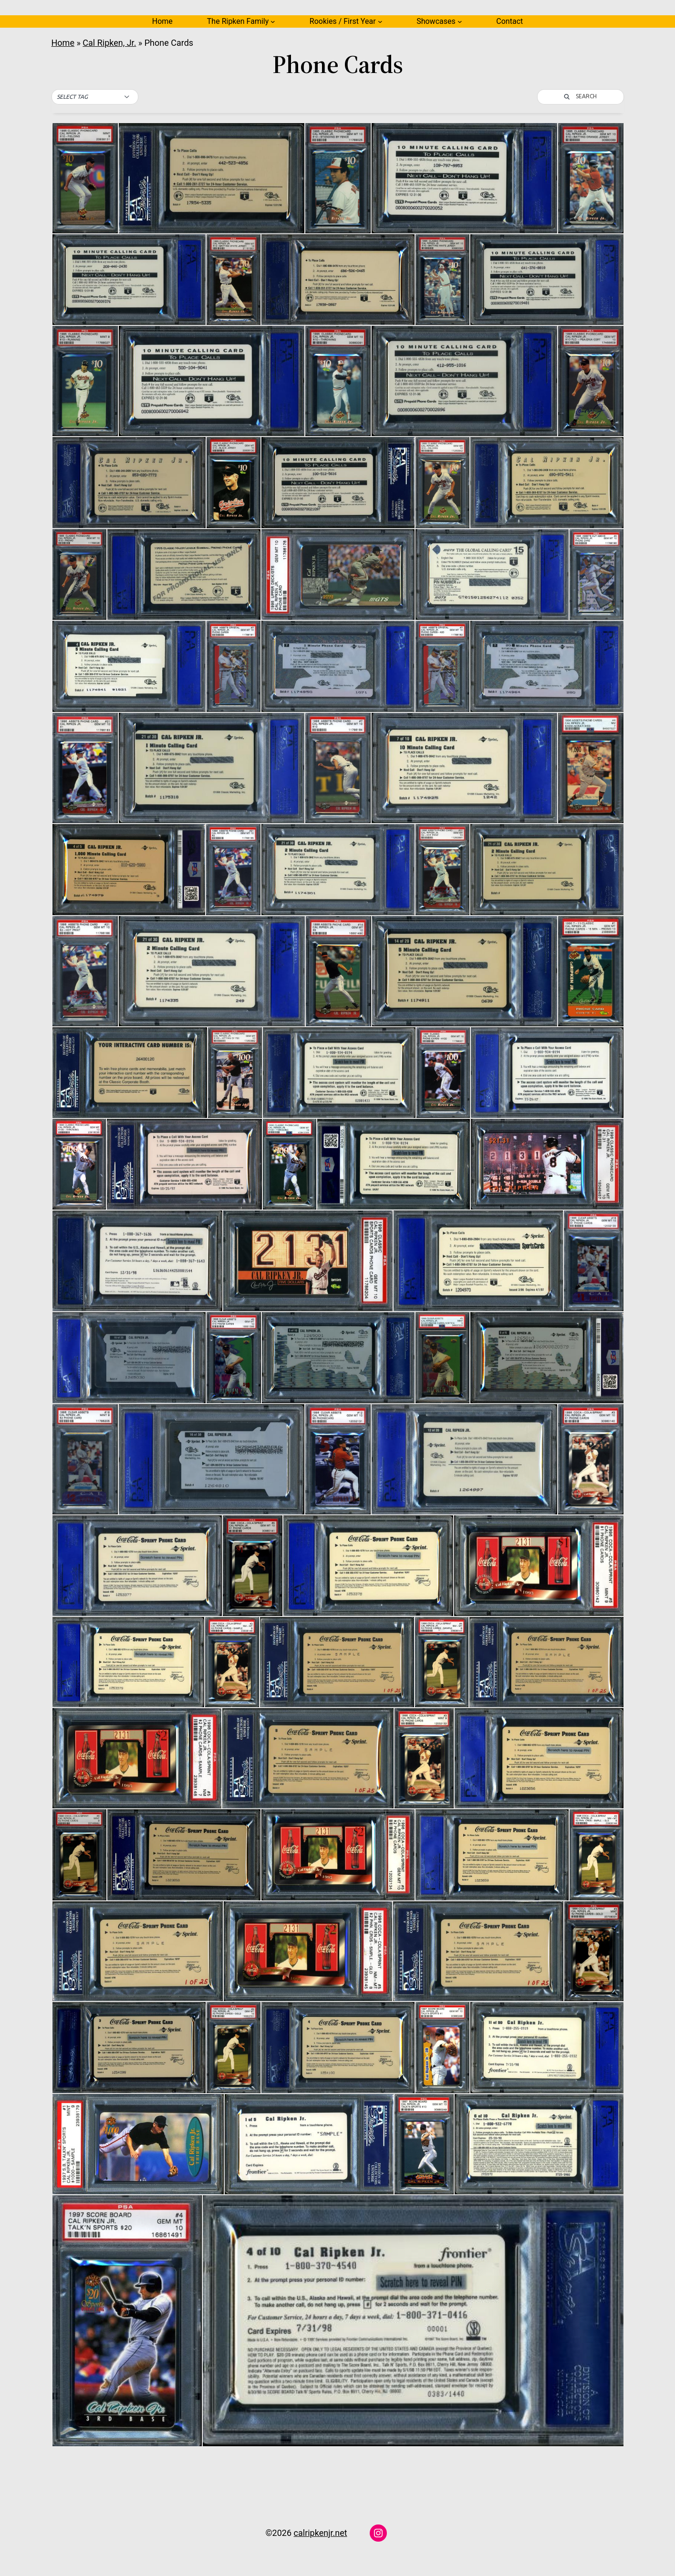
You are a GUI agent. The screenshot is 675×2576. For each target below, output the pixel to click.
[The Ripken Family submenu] (272, 21)
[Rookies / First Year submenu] (380, 21)
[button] (95, 97)
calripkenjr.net (320, 2533)
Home (162, 21)
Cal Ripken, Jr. (109, 43)
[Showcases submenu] (459, 21)
